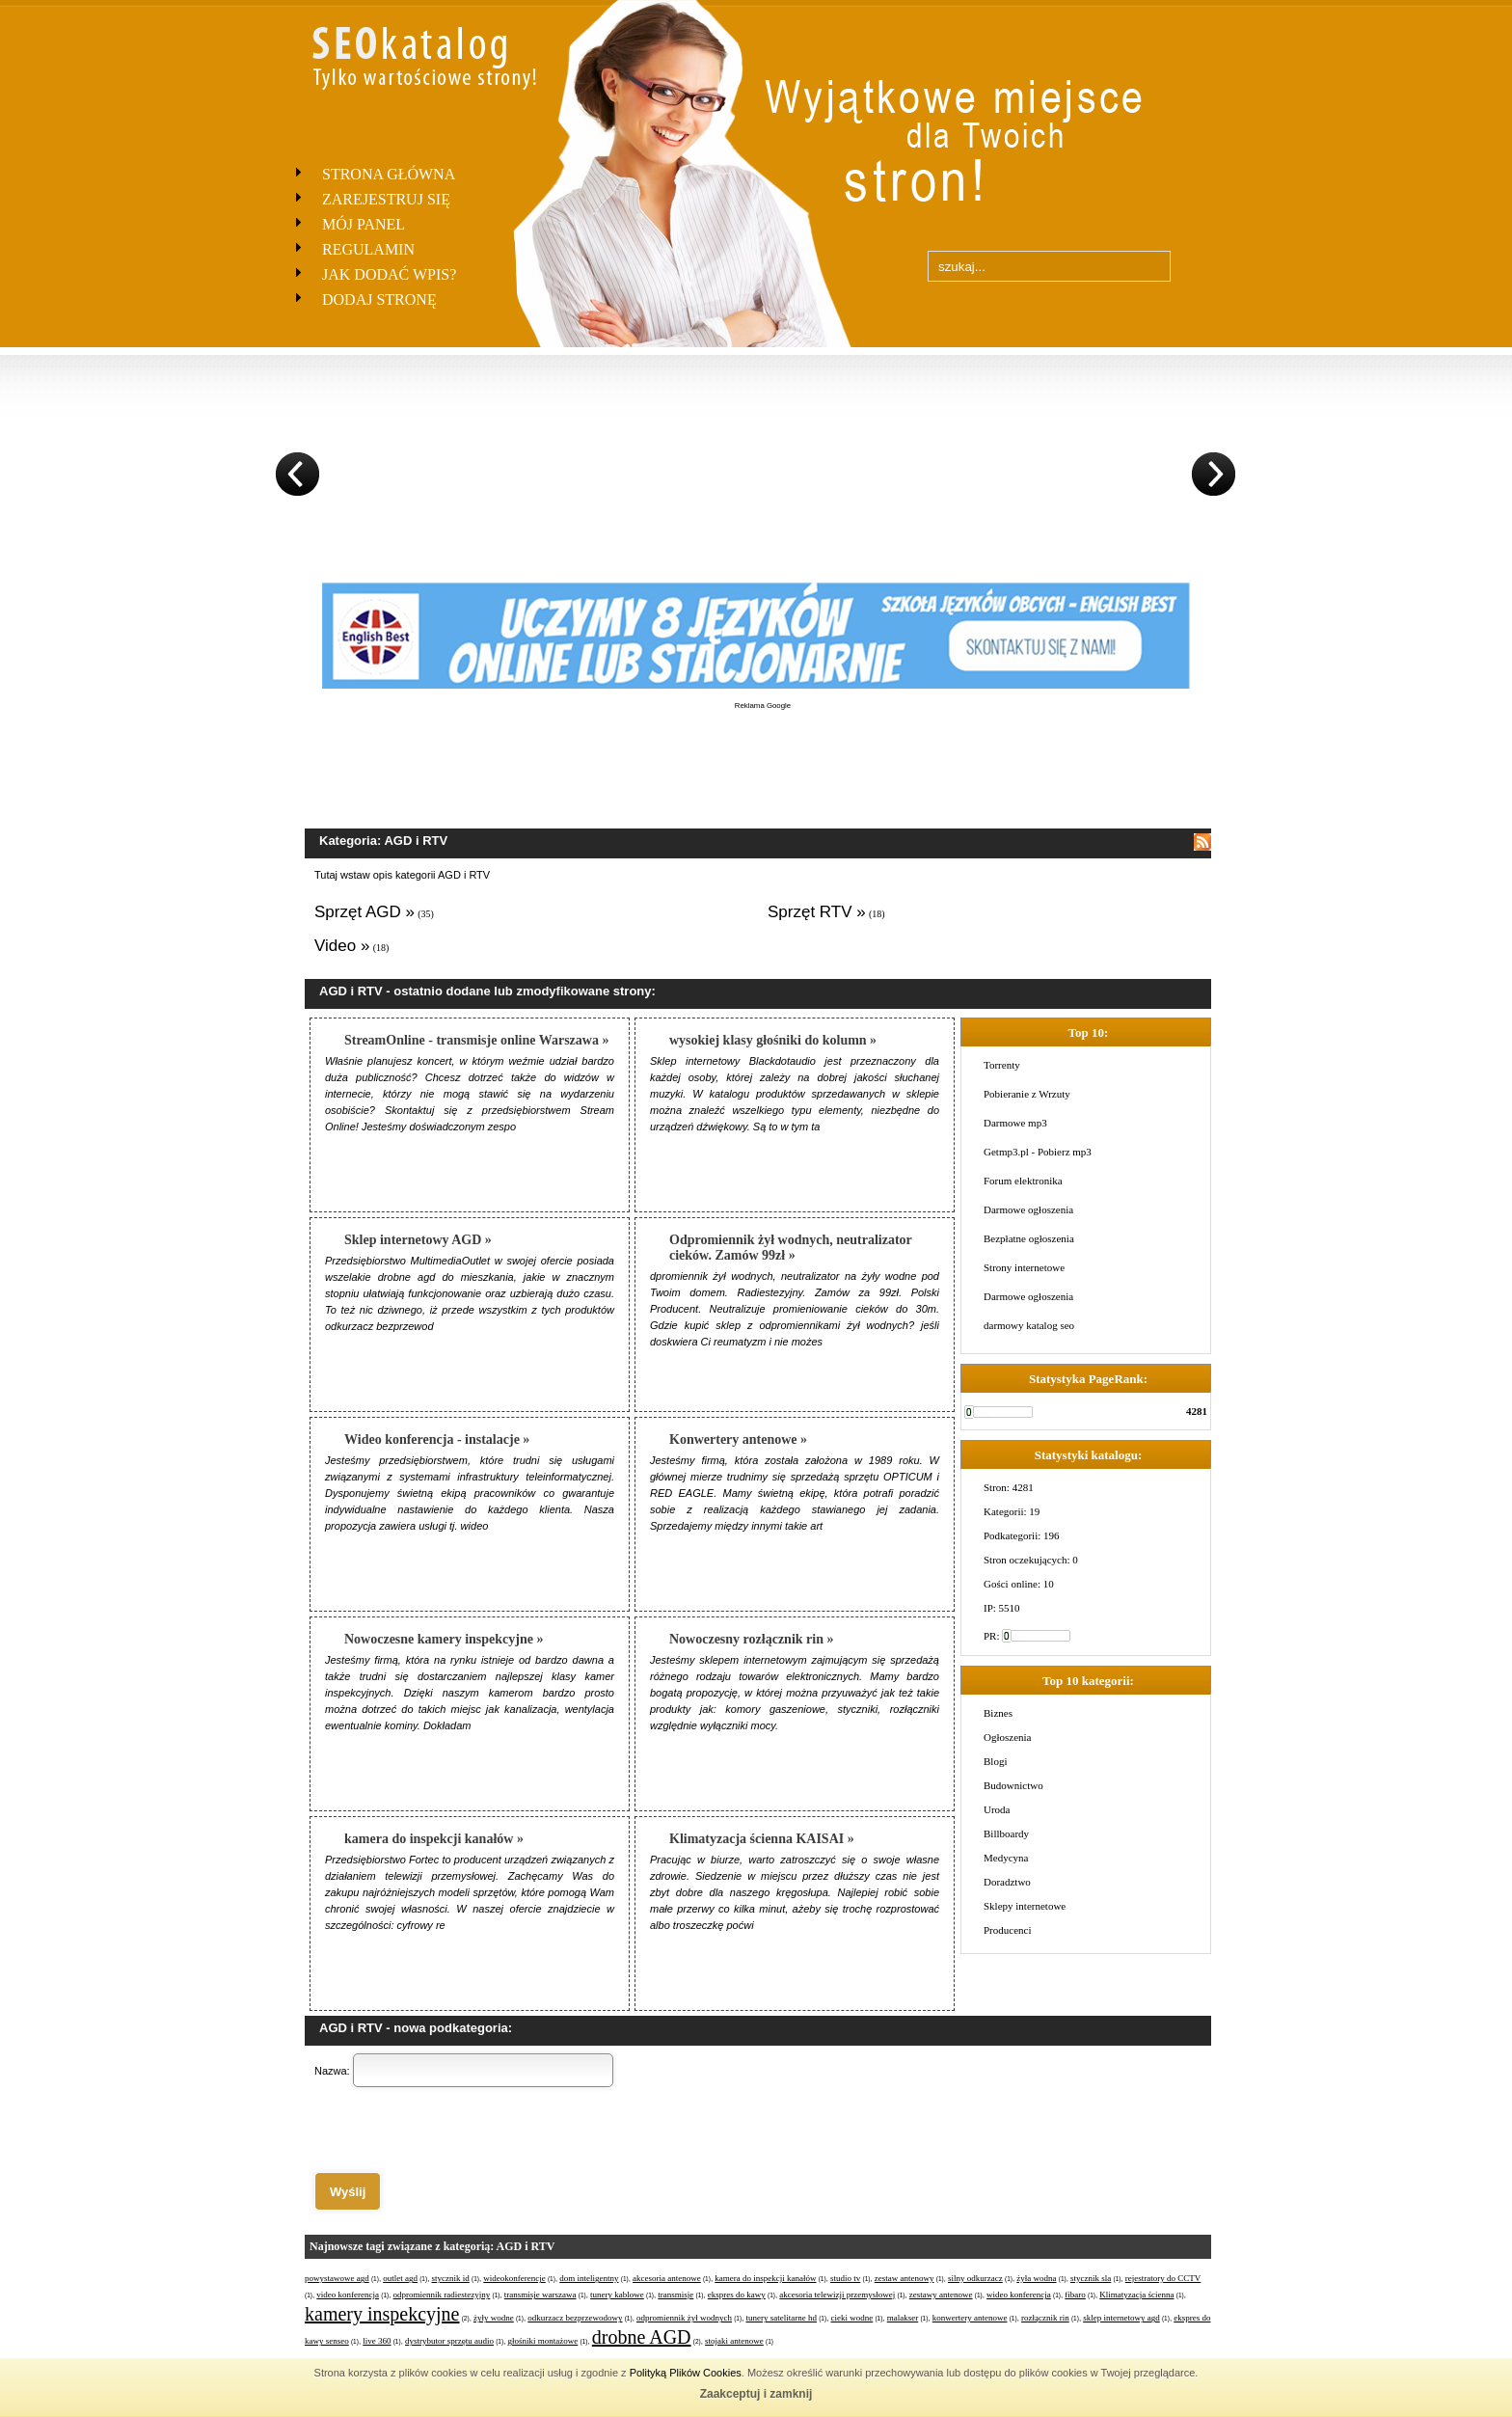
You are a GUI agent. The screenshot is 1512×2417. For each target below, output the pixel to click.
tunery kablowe (617, 2294)
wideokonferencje (514, 2278)
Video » (341, 946)
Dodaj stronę (379, 299)
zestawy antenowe (941, 2294)
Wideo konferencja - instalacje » (436, 1439)
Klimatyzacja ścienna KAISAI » (761, 1839)
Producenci (1007, 1930)
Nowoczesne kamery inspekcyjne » (443, 1639)
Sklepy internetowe (1025, 1906)
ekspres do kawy (737, 2294)
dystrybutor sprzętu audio (449, 2341)
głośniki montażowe (543, 2341)
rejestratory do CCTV (1163, 2278)
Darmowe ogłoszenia (1028, 1209)
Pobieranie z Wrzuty (1027, 1094)
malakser (902, 2317)
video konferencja (347, 2294)
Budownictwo (1013, 1785)
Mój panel (363, 224)
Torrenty (1002, 1065)
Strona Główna (388, 174)
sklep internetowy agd (1121, 2317)
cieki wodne (852, 2317)
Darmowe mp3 (1015, 1122)
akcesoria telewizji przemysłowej (837, 2294)
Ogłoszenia (1007, 1737)
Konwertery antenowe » (738, 1439)
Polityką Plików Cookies (686, 2372)
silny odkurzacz (975, 2278)
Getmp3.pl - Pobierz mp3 (1038, 1151)
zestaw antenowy (904, 2278)
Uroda (997, 1809)
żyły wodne (493, 2317)
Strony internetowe (1024, 1267)
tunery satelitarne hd (781, 2317)
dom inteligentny (588, 2278)
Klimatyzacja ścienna (1136, 2294)
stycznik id (451, 2278)
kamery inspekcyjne (382, 2313)
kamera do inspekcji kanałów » (434, 1839)
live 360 (377, 2341)
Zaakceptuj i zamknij (756, 2394)
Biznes (998, 1713)
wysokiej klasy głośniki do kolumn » (773, 1040)
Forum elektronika (1023, 1180)
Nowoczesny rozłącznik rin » (751, 1639)
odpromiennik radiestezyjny (442, 2294)
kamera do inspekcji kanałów (765, 2278)
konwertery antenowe (970, 2317)
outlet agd (400, 2278)
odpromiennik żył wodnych (684, 2317)
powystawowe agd (337, 2278)
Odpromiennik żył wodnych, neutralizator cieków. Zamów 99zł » (790, 1248)
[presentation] (461, 2129)
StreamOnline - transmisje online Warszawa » (476, 1040)
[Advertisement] (763, 754)
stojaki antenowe (734, 2341)
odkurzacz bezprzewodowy (574, 2317)
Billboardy (1006, 1833)
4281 (1196, 1411)
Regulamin (368, 249)
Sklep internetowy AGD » (418, 1240)
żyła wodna (1036, 2278)
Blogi (995, 1761)
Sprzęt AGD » (364, 912)
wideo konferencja (1018, 2294)
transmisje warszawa (540, 2294)
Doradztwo (1007, 1881)
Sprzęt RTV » (817, 912)
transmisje (675, 2294)
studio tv (845, 2278)
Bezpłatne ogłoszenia (1029, 1238)
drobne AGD (641, 2337)
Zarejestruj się (386, 199)
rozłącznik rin (1045, 2317)
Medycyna (1006, 1857)
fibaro (1075, 2294)
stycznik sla (1090, 2278)
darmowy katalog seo (1029, 1325)
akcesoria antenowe (667, 2278)
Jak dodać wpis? (389, 274)
